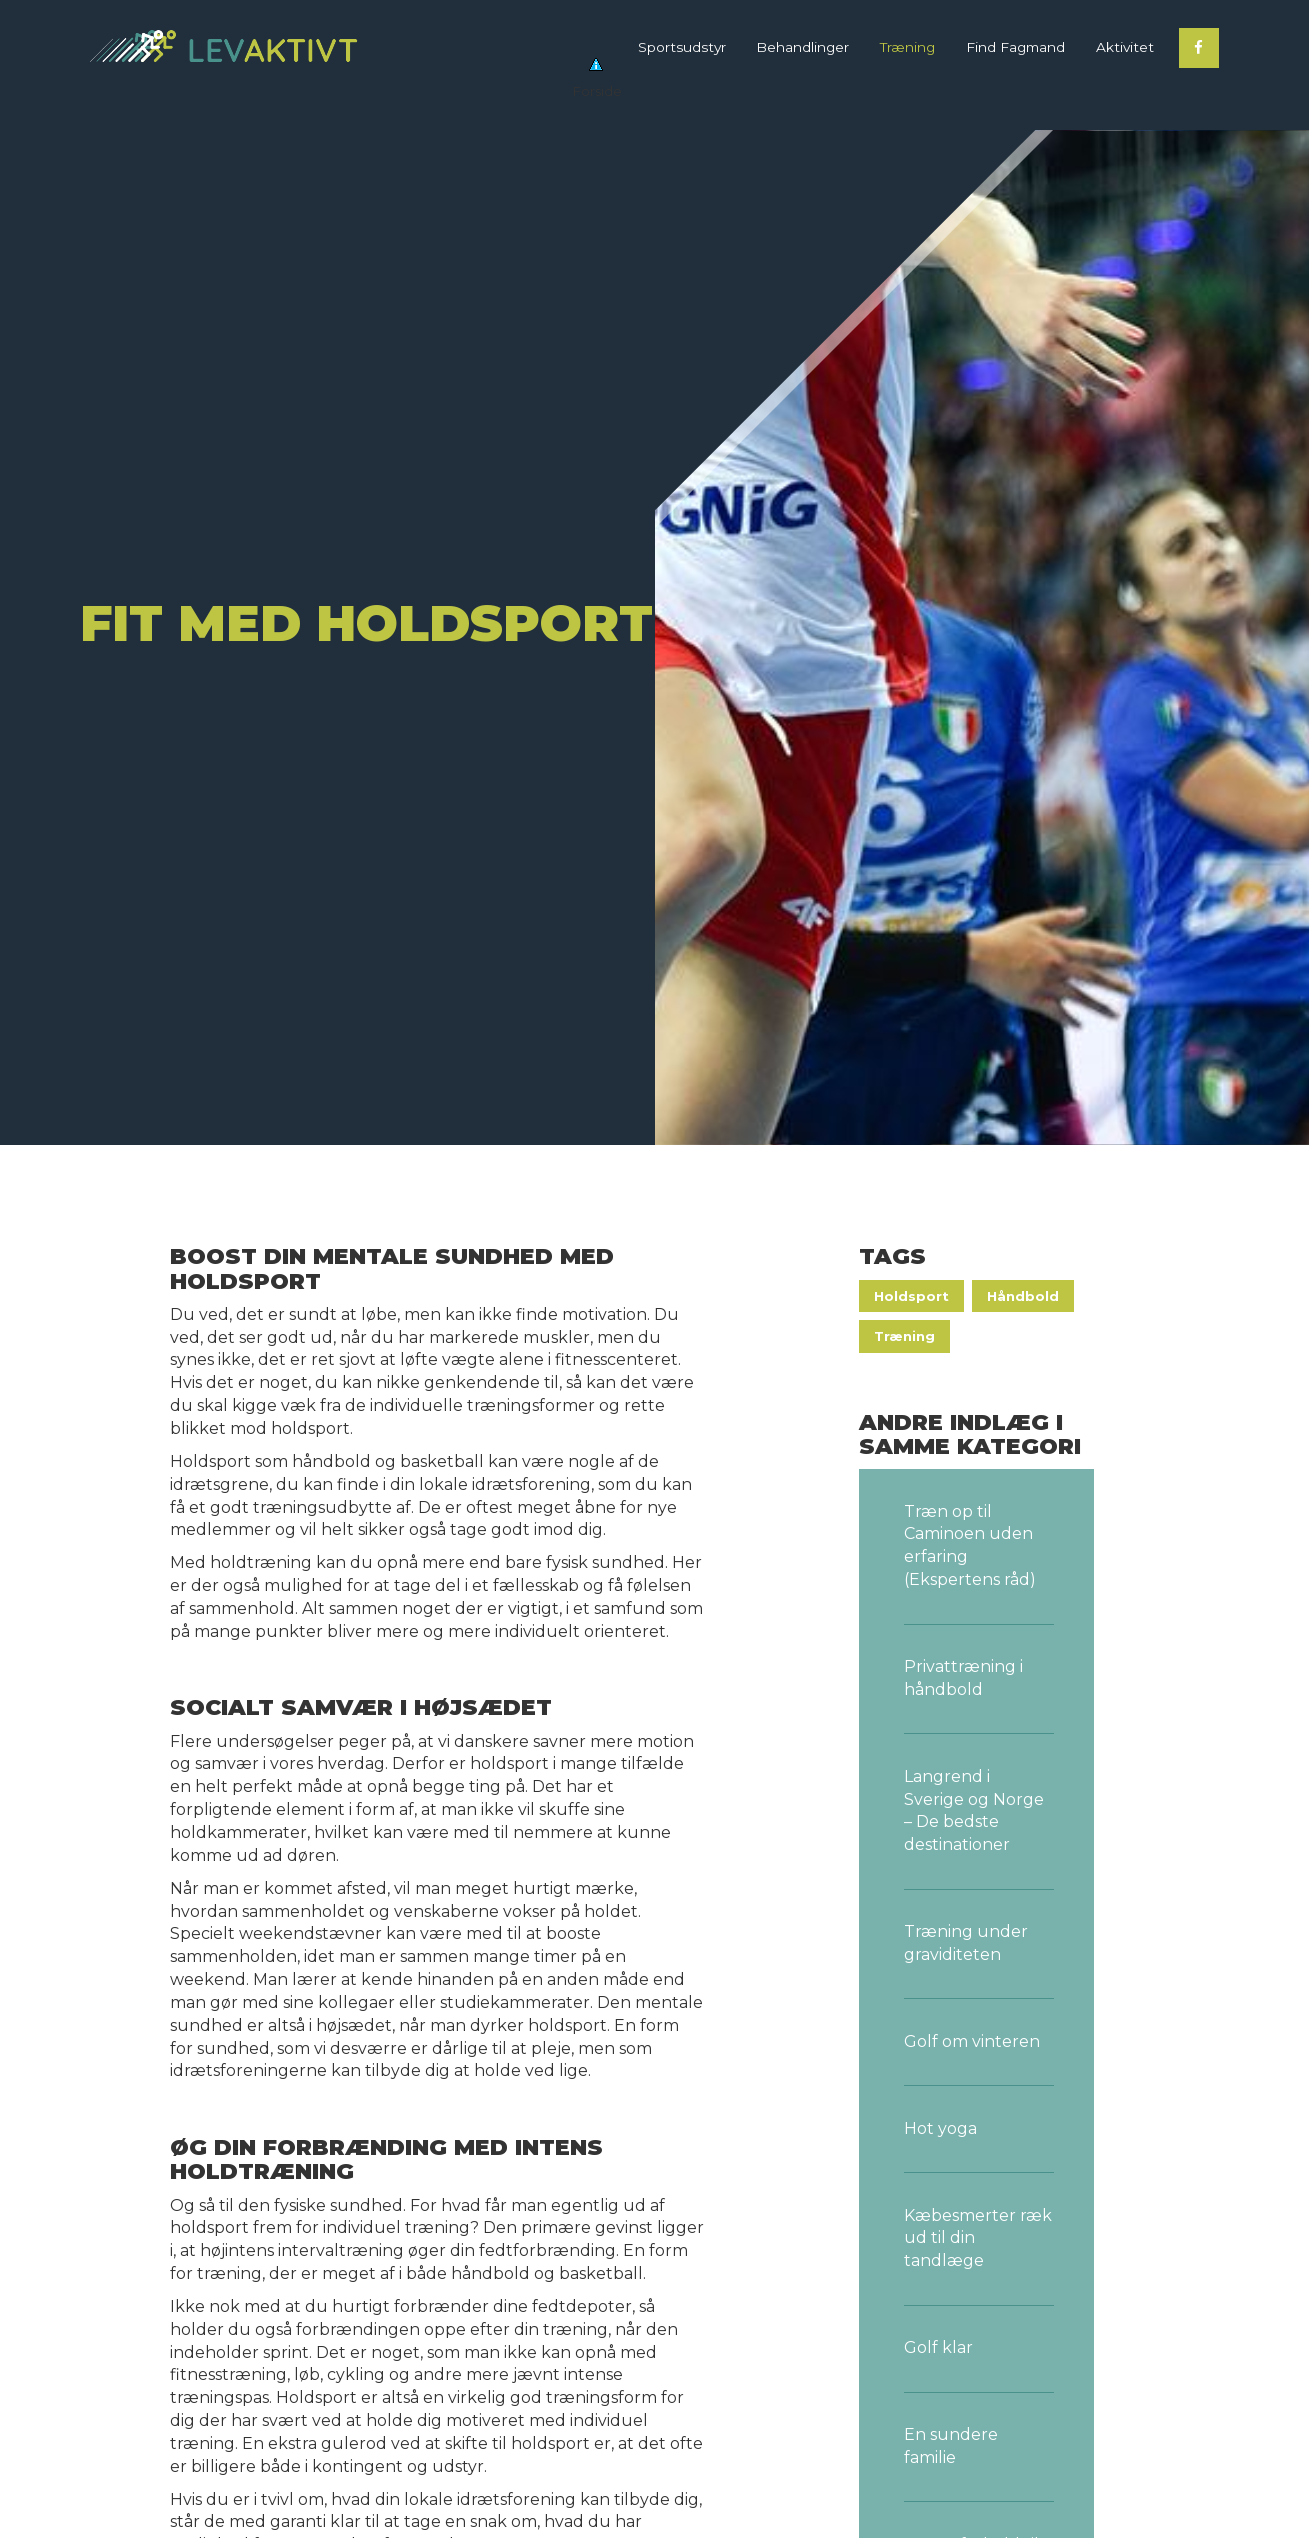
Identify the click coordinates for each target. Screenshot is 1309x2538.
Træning (904, 1337)
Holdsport (911, 1296)
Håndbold (1023, 1296)
